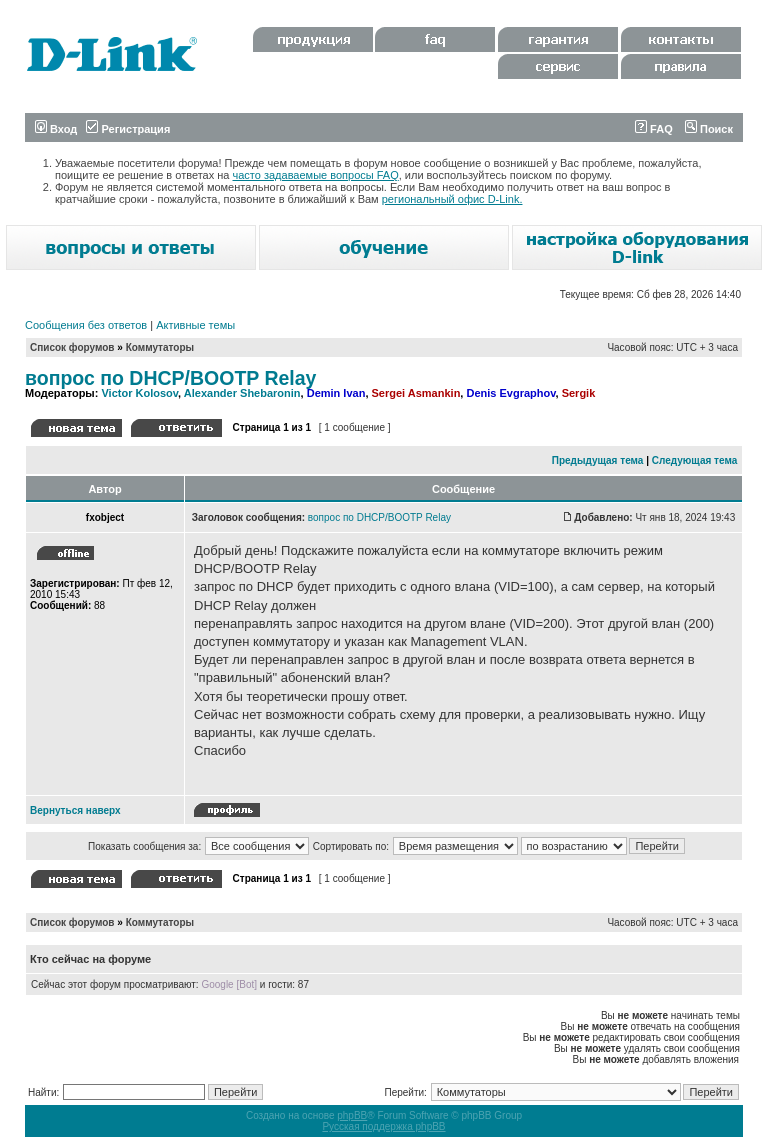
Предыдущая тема (598, 460)
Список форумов (72, 347)
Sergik (579, 393)
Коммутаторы (160, 347)
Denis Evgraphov (510, 393)
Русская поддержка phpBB (383, 1126)
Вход (56, 129)
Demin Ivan (336, 393)
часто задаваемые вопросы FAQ (316, 175)
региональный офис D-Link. (452, 199)
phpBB (352, 1115)
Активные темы (195, 325)
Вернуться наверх (75, 810)
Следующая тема (694, 460)
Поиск (709, 129)
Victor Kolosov (139, 393)
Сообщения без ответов (86, 325)
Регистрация (128, 129)
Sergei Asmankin (416, 393)
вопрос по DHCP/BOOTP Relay (170, 378)
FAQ (654, 129)
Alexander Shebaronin (242, 393)
